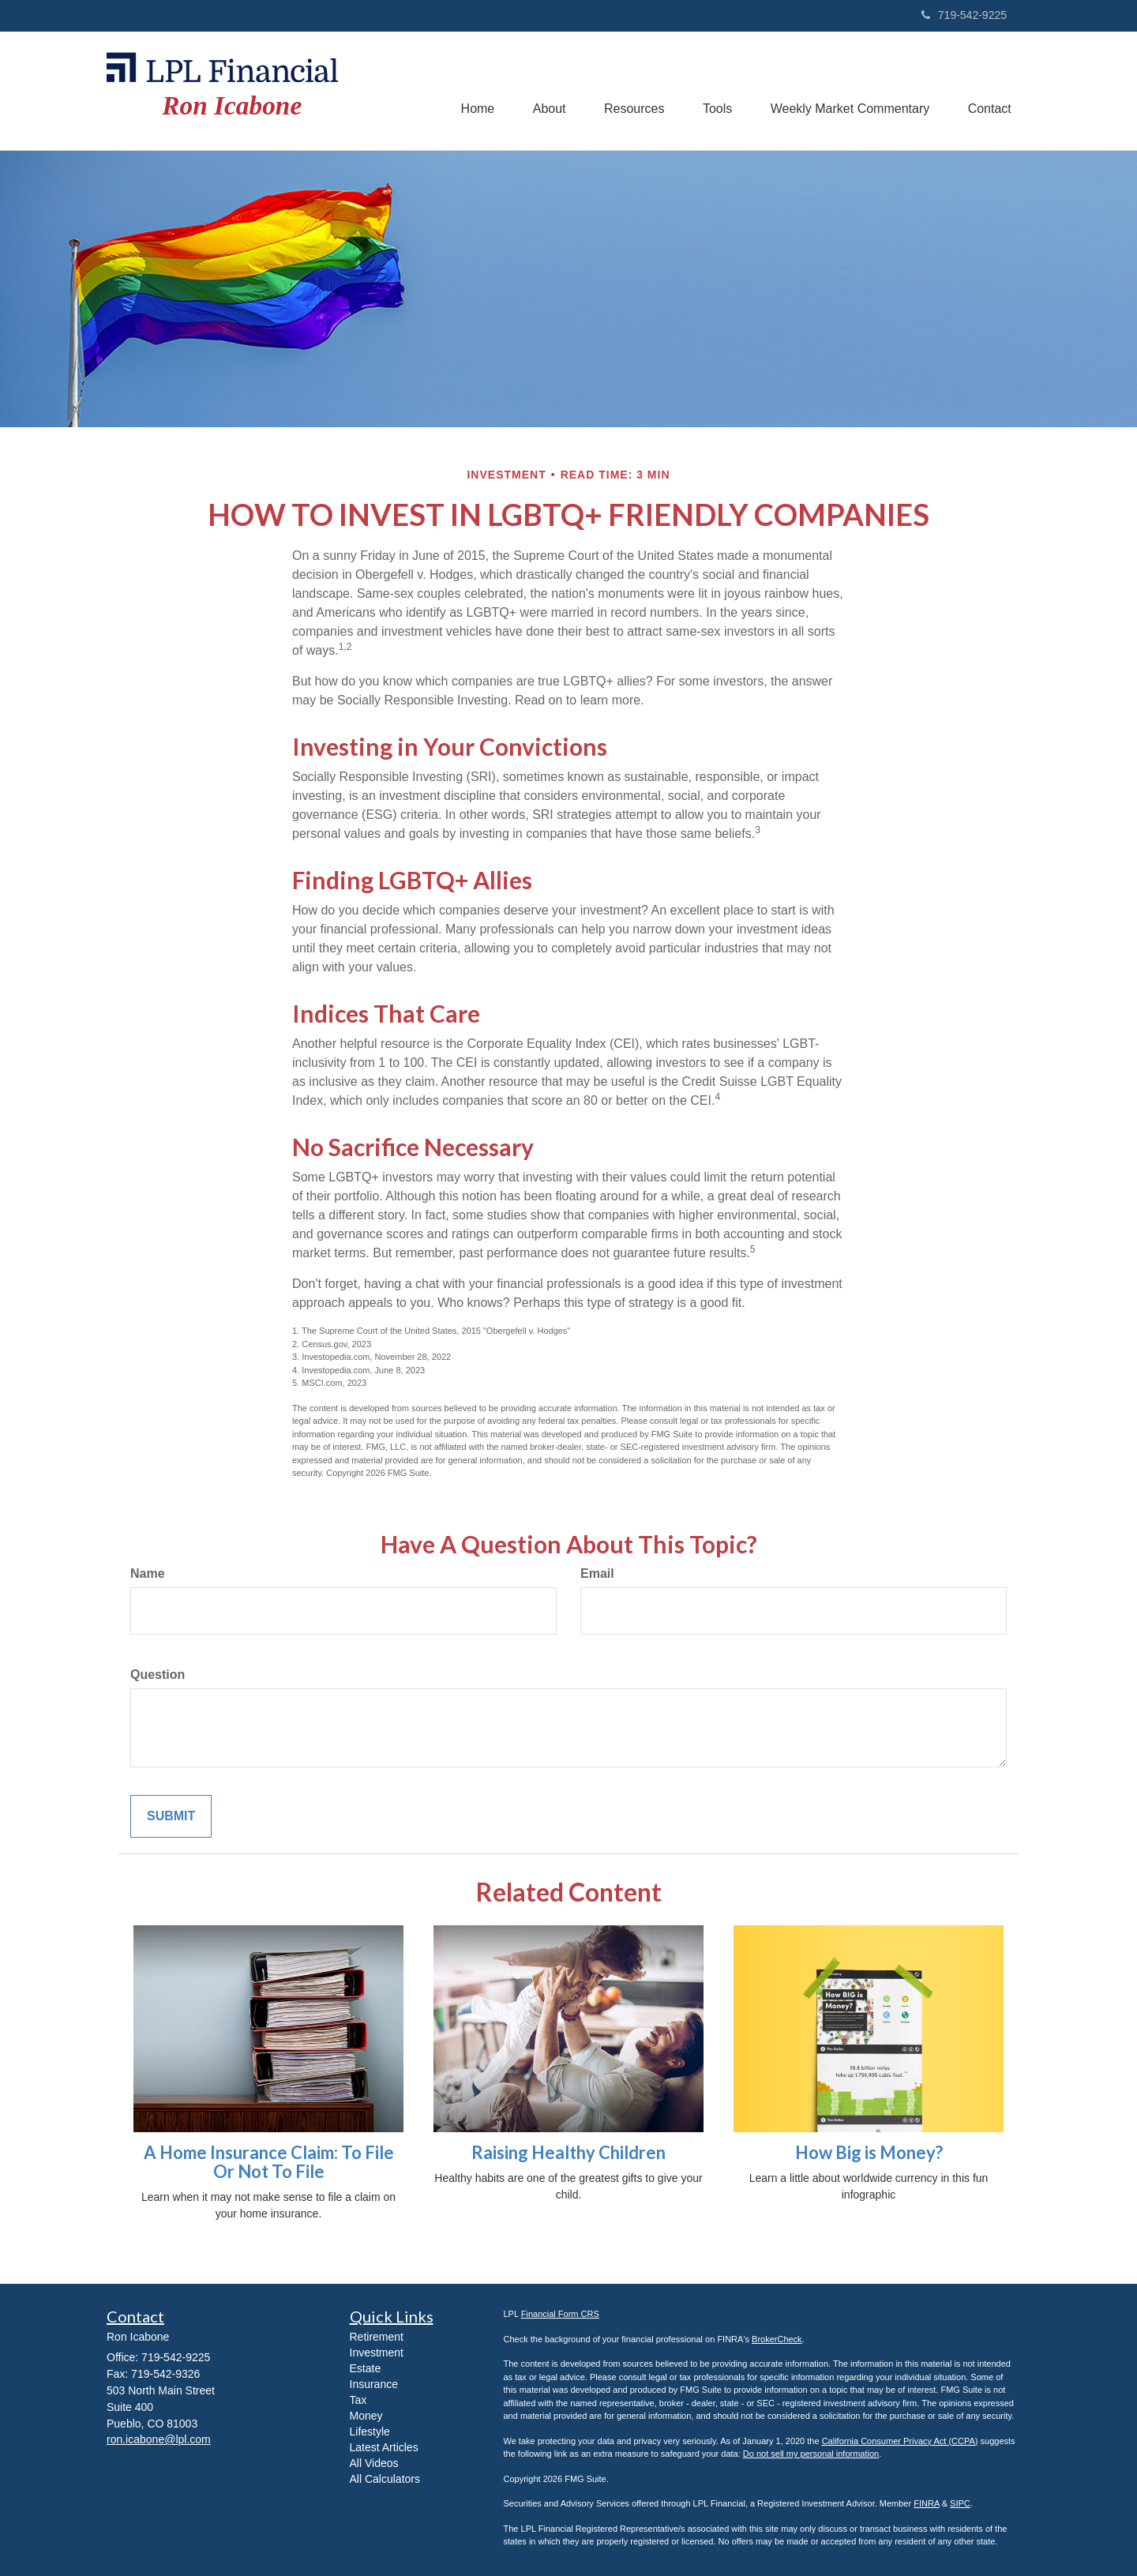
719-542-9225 (964, 15)
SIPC (960, 2503)
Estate (365, 2368)
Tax (358, 2400)
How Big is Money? (869, 2152)
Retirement (376, 2336)
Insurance (374, 2384)
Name (147, 1573)
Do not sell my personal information (811, 2453)
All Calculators (385, 2479)
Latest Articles (384, 2447)
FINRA (926, 2503)
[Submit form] (171, 1816)
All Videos (374, 2463)
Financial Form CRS (560, 2314)
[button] (544, 91)
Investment (376, 2352)
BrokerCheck (777, 2339)
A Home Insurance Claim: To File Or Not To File (269, 2162)
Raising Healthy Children (568, 2152)
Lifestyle (370, 2431)
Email (597, 1573)
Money (366, 2415)
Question (157, 1674)
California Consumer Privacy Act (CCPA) (900, 2441)
